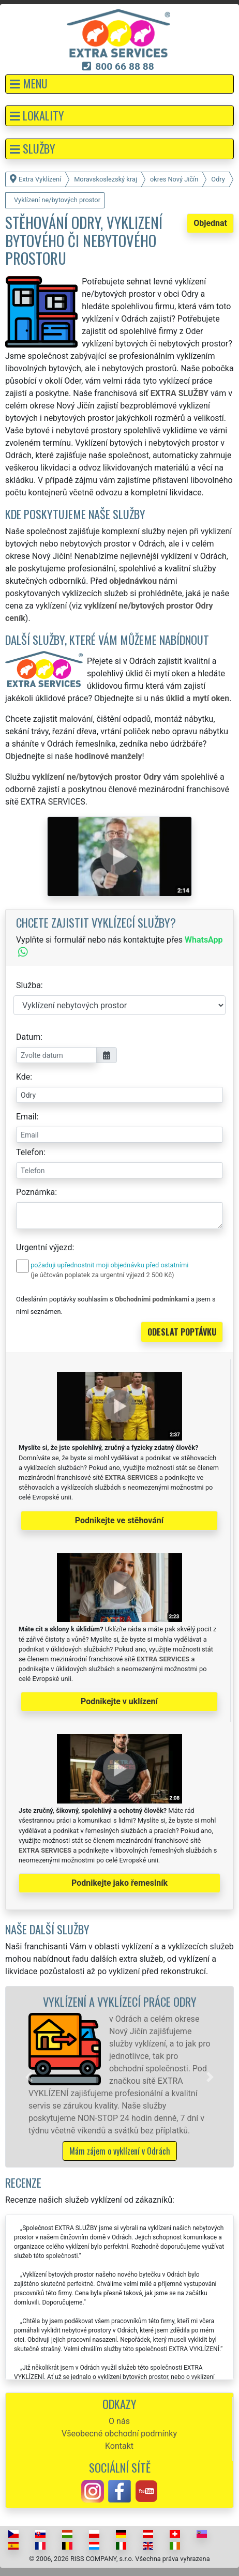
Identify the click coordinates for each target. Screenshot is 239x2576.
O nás (119, 2421)
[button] (119, 84)
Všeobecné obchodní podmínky (119, 2433)
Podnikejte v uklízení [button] (119, 1701)
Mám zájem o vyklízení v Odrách (119, 2151)
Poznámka (35, 1192)
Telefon (29, 1152)
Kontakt (119, 2446)
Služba (28, 985)
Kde (23, 1077)
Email (26, 1117)
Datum (28, 1037)
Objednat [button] (210, 223)
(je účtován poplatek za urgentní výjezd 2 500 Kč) (102, 1275)
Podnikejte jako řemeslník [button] (119, 1883)
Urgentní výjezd (44, 1247)
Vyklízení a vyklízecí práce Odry (120, 2001)
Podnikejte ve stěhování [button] (119, 1520)
